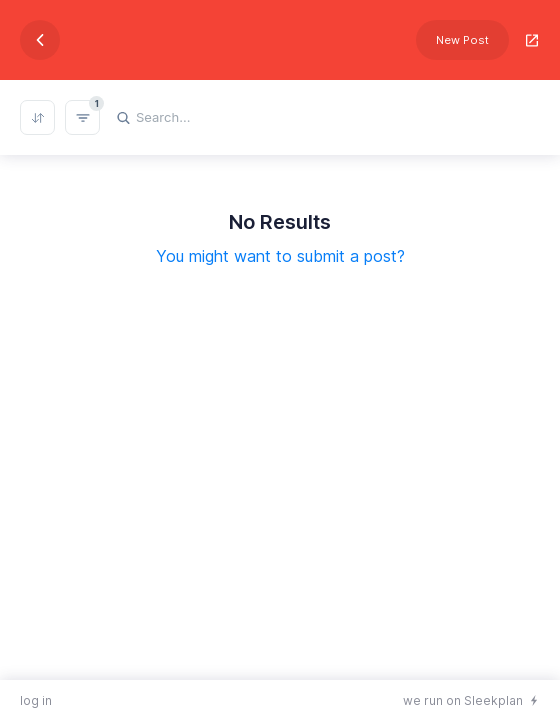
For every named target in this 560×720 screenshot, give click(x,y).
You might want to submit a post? (280, 256)
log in (36, 700)
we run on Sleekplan (463, 700)
